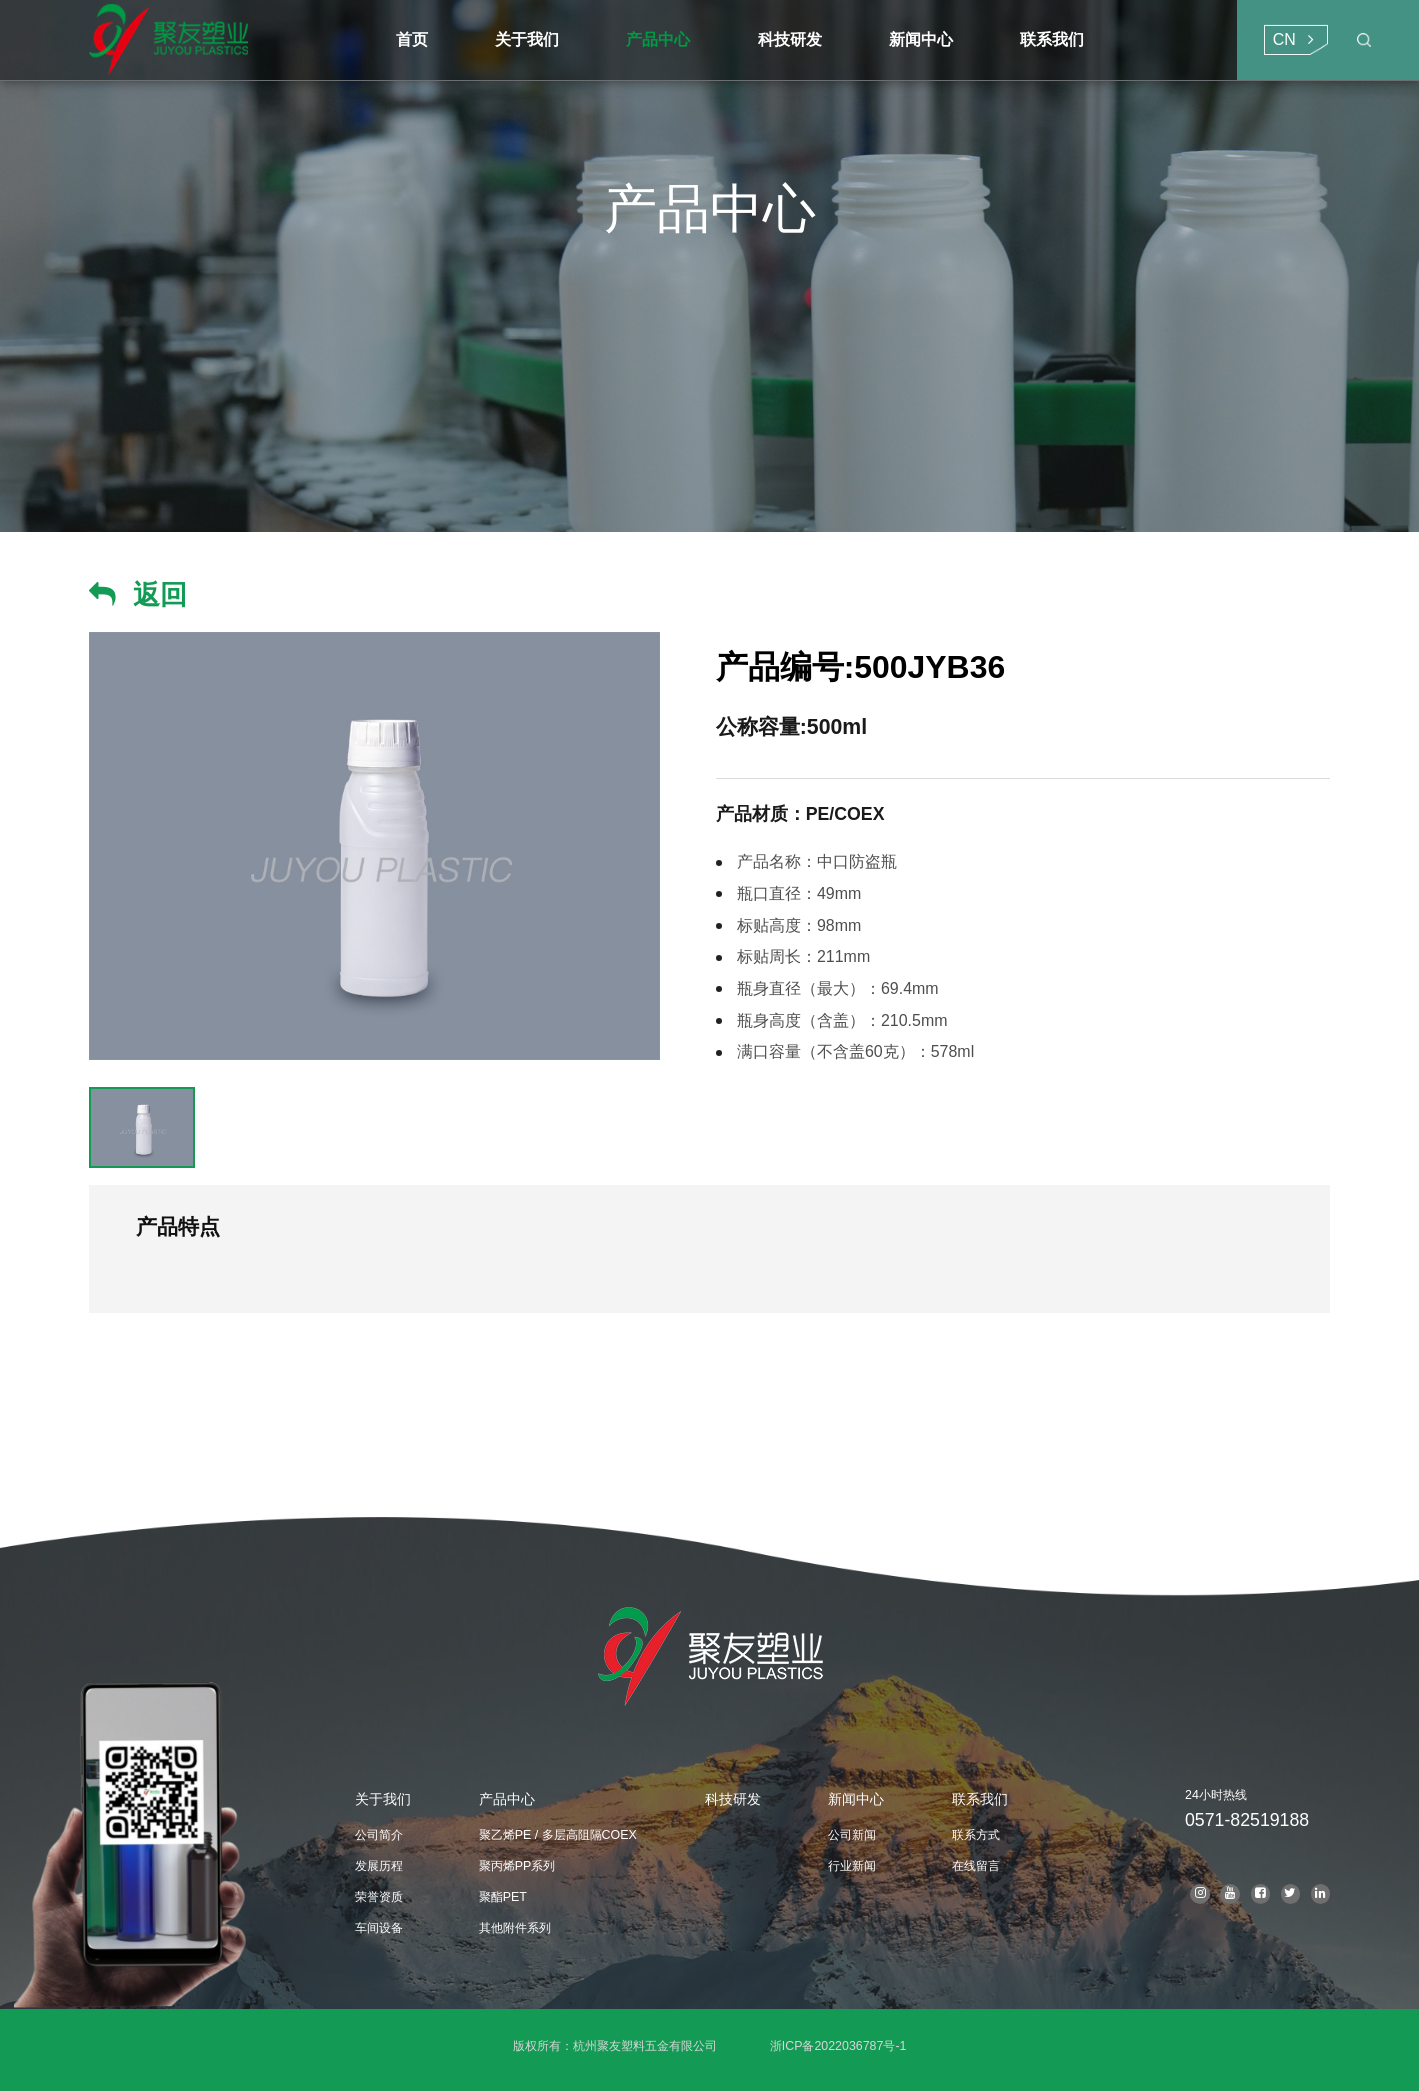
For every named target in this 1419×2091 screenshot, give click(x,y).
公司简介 (379, 1835)
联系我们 (980, 1799)
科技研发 (733, 1799)
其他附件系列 (515, 1928)
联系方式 (976, 1835)
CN (1284, 39)
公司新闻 (852, 1835)
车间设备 (379, 1928)
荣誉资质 (379, 1897)
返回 (160, 595)
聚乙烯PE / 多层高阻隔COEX (558, 1835)
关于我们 (383, 1799)
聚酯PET (503, 1897)
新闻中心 (856, 1799)
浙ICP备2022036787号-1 (838, 2046)
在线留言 (976, 1866)
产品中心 (507, 1799)
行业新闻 (852, 1866)
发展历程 (379, 1866)
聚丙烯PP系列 (517, 1866)
